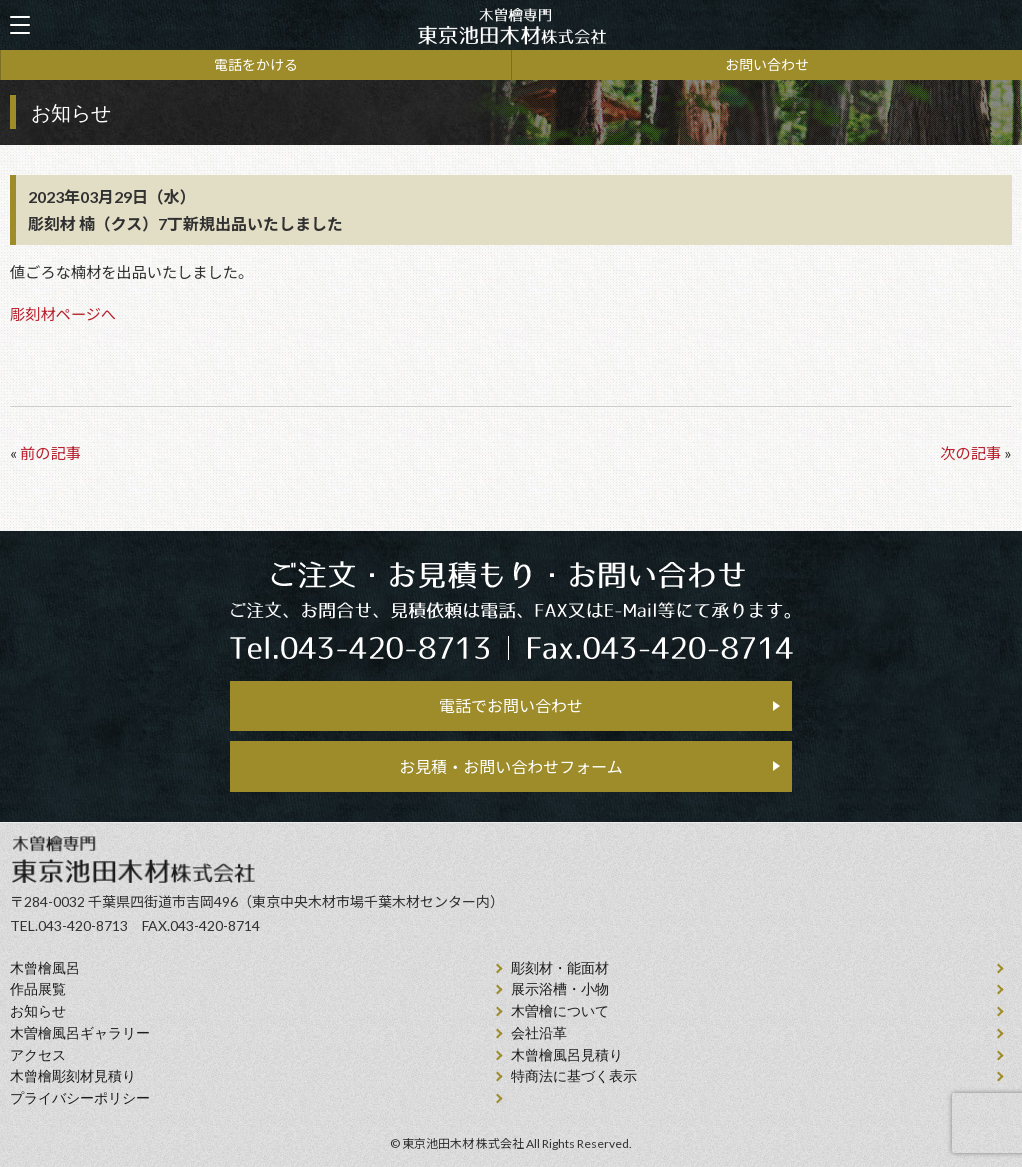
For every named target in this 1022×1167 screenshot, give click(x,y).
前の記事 (50, 453)
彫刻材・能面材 (560, 968)
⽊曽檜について (560, 1011)
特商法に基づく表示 (574, 1076)
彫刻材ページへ (63, 314)
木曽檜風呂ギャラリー (80, 1033)
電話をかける (256, 64)
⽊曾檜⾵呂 (45, 968)
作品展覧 (38, 989)
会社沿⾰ (539, 1033)
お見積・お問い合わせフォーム (511, 766)
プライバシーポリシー (80, 1098)
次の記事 (970, 453)
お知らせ (38, 1011)
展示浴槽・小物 (560, 989)
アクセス (38, 1055)
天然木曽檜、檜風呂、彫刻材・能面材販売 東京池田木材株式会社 (511, 25)
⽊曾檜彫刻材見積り (73, 1076)
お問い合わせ (767, 64)
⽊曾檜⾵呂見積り (567, 1055)
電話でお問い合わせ (511, 705)
